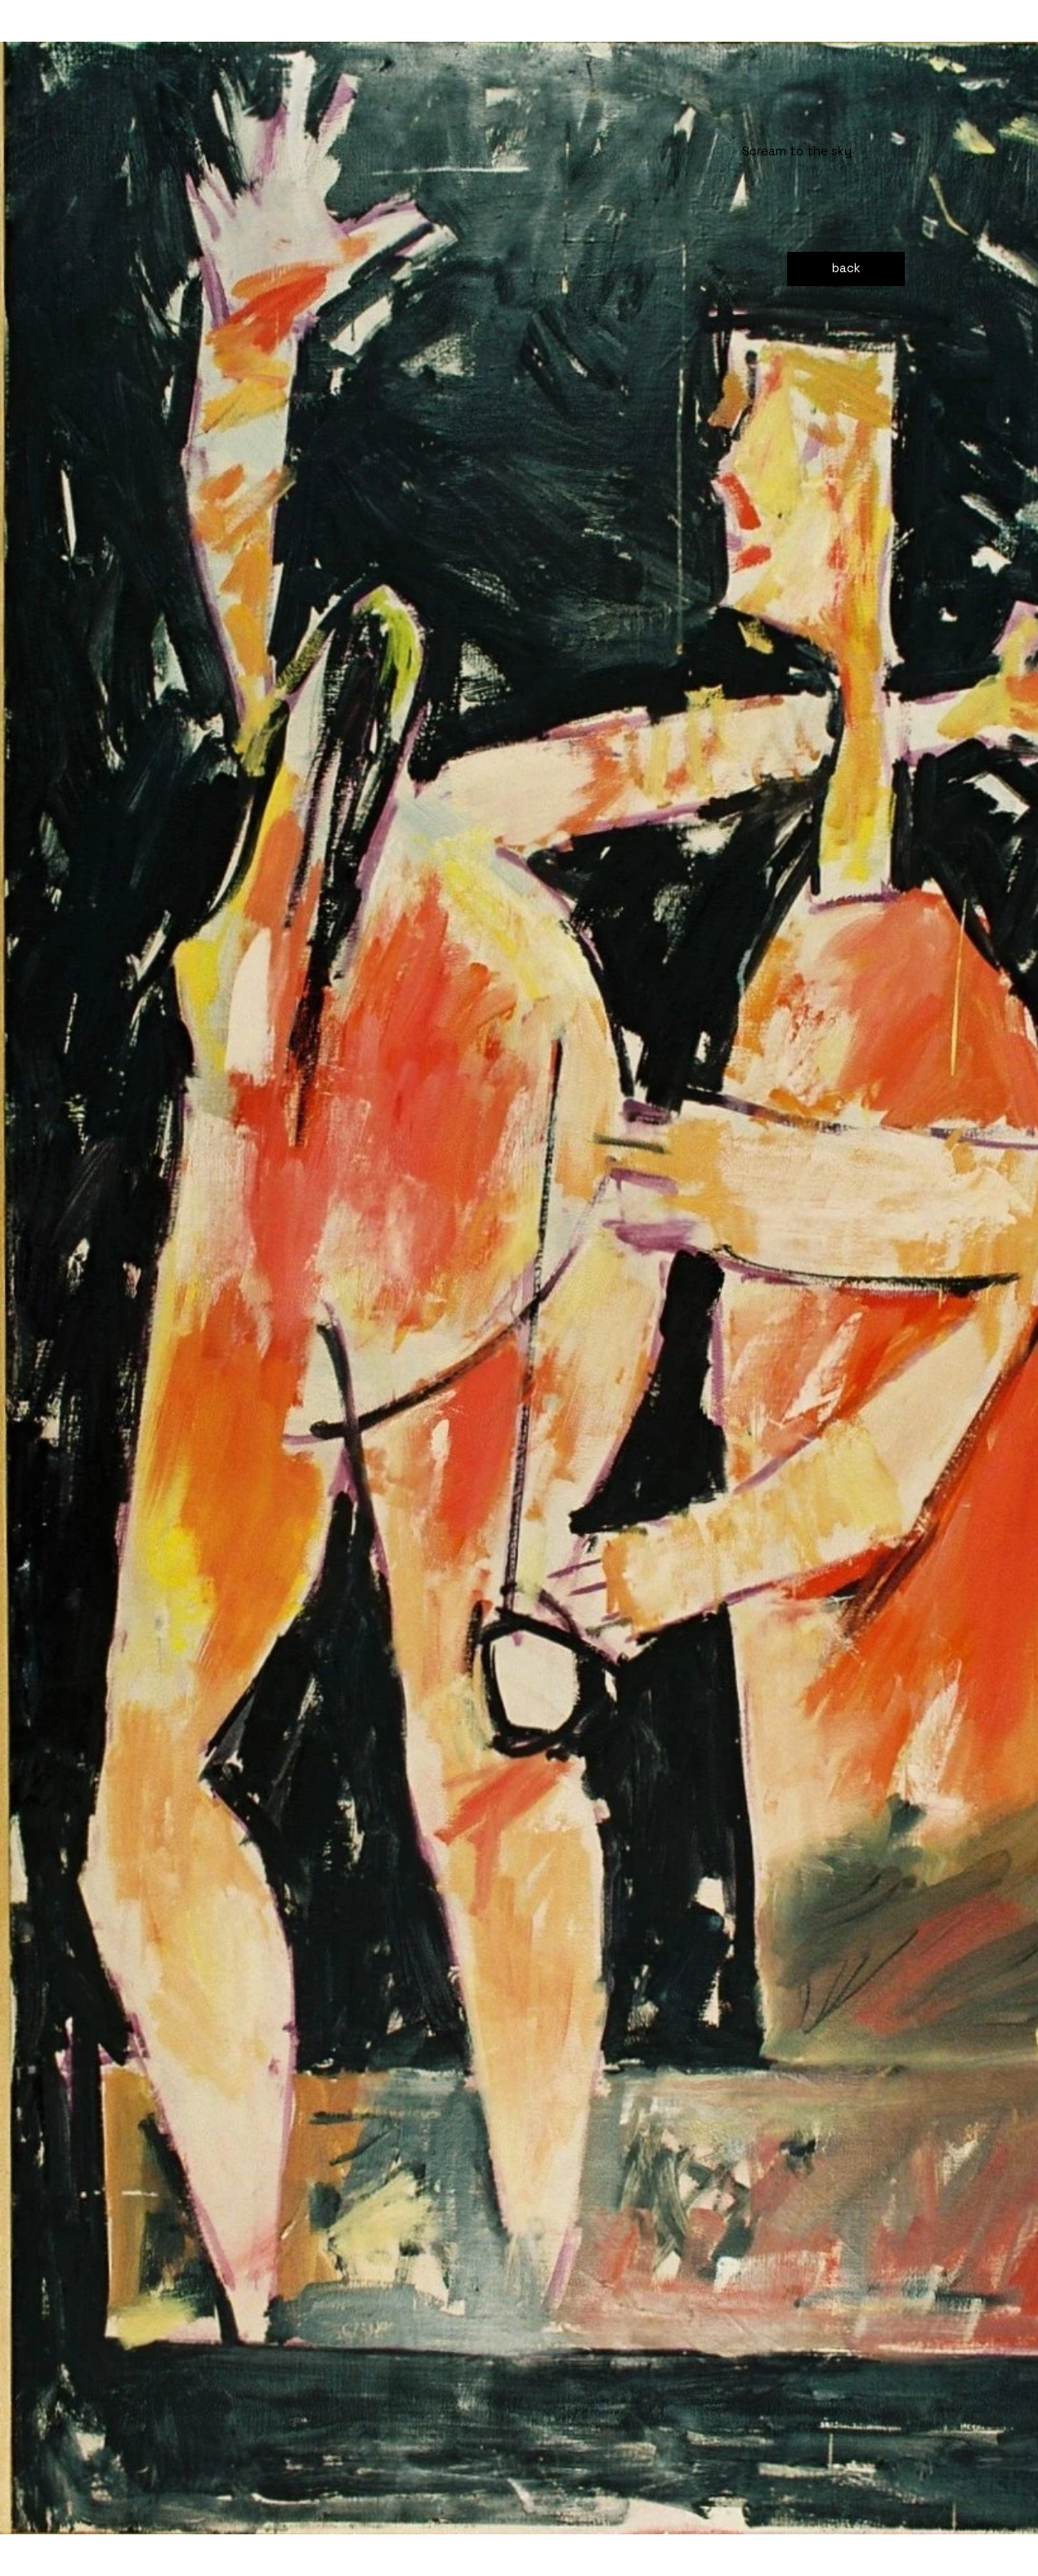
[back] (846, 269)
